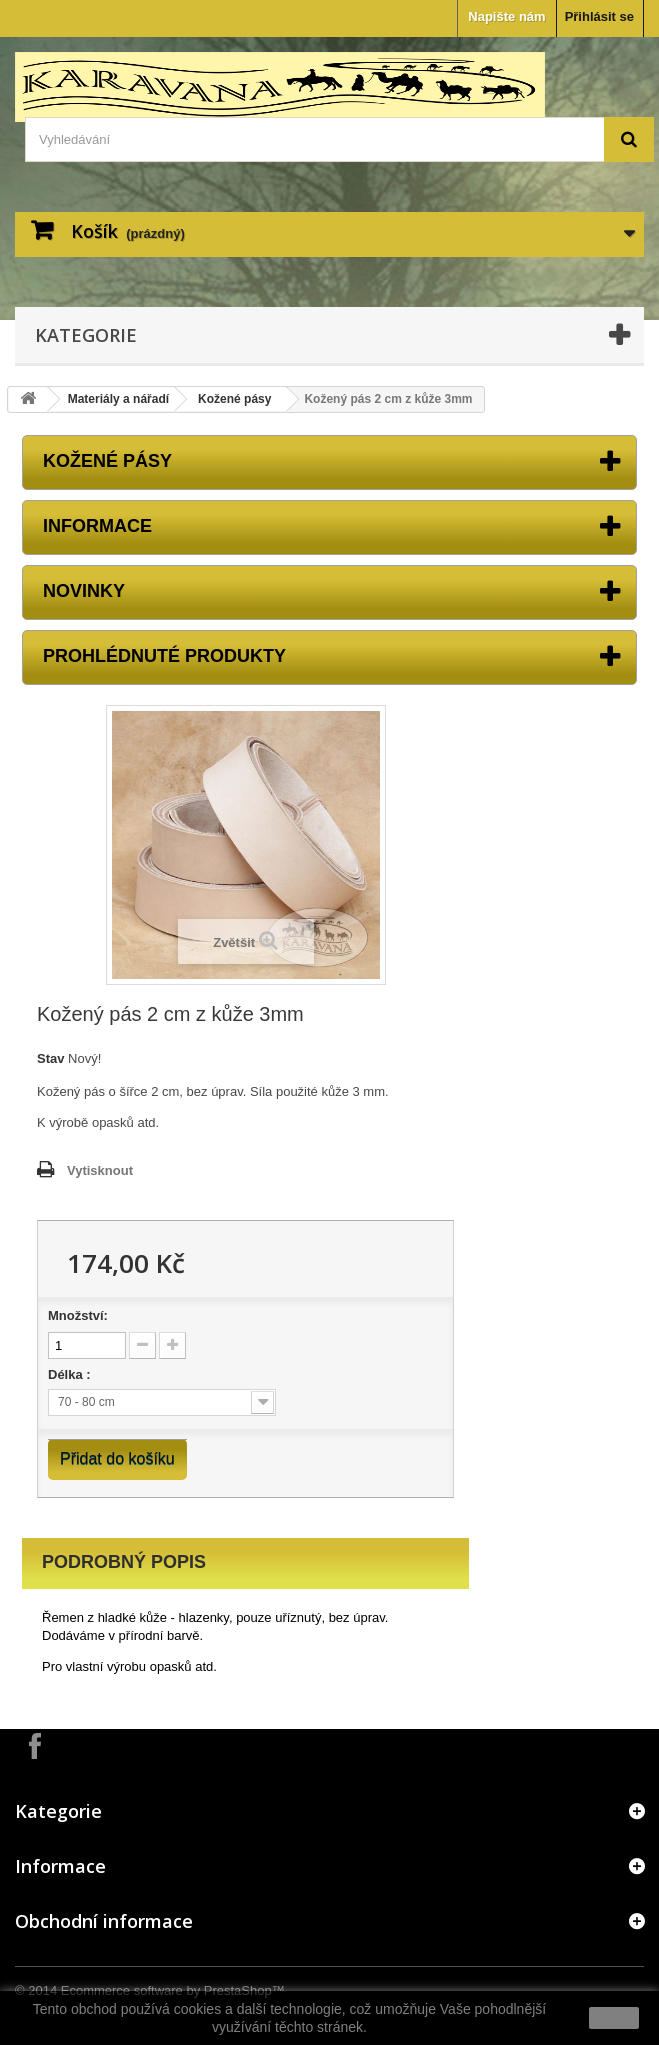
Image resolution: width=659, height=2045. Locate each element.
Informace (97, 526)
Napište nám (506, 16)
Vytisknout (100, 1170)
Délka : (71, 1374)
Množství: (78, 1315)
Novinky (84, 591)
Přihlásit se (599, 16)
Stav (50, 1058)
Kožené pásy (234, 399)
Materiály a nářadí (118, 399)
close (614, 2018)
